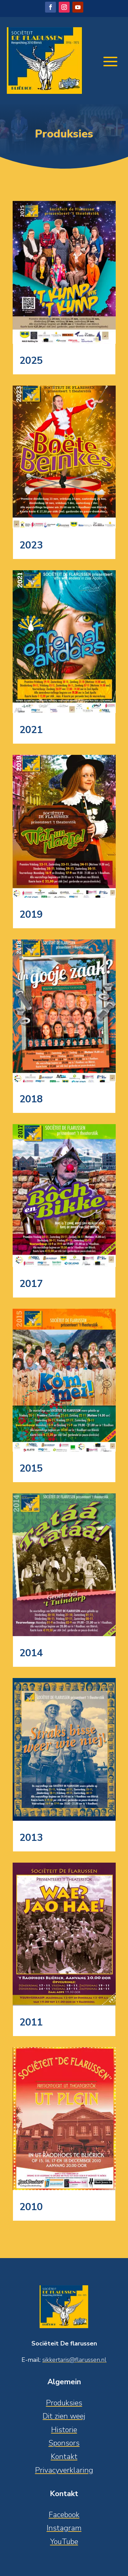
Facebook (64, 2515)
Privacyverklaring (64, 2470)
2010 (31, 2207)
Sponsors (64, 2443)
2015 (31, 1468)
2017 (31, 1283)
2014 (31, 1653)
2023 (31, 545)
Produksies (64, 2403)
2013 (31, 1837)
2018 (31, 1099)
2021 (31, 729)
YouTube (64, 2542)
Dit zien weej (64, 2416)
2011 (31, 2022)
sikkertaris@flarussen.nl (74, 2360)
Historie (64, 2430)
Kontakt (64, 2457)
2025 (31, 360)
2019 (31, 914)
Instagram (64, 2528)
